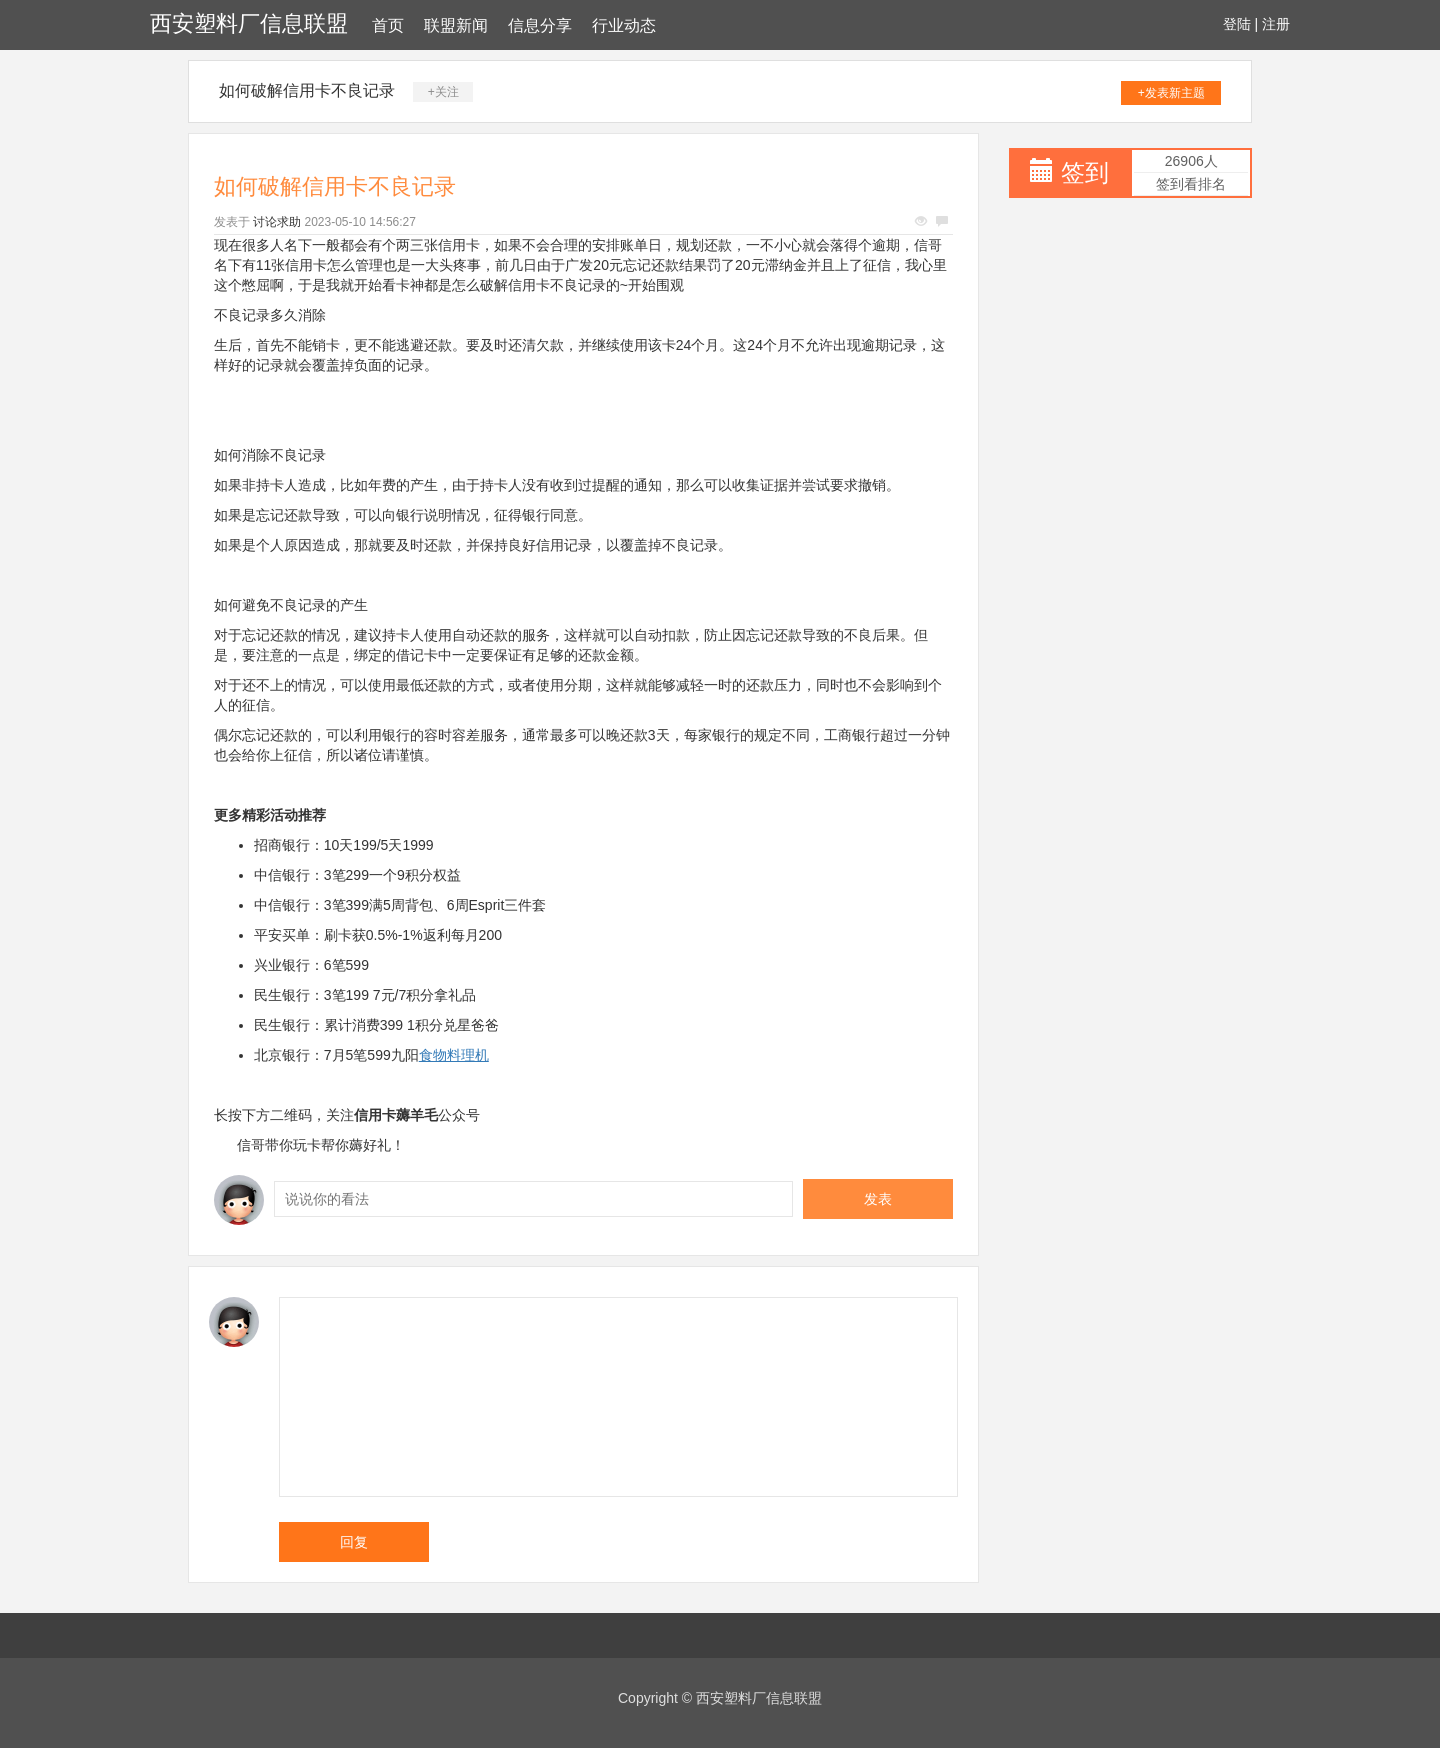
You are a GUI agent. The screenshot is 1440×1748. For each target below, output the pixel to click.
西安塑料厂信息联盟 (249, 23)
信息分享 (540, 25)
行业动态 (624, 25)
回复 (354, 1542)
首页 (388, 25)
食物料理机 (454, 1055)
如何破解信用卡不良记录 (307, 90)
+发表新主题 (1171, 93)
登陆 (1237, 24)
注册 (1276, 24)
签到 (1085, 172)
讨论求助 (277, 222)
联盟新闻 (456, 25)
